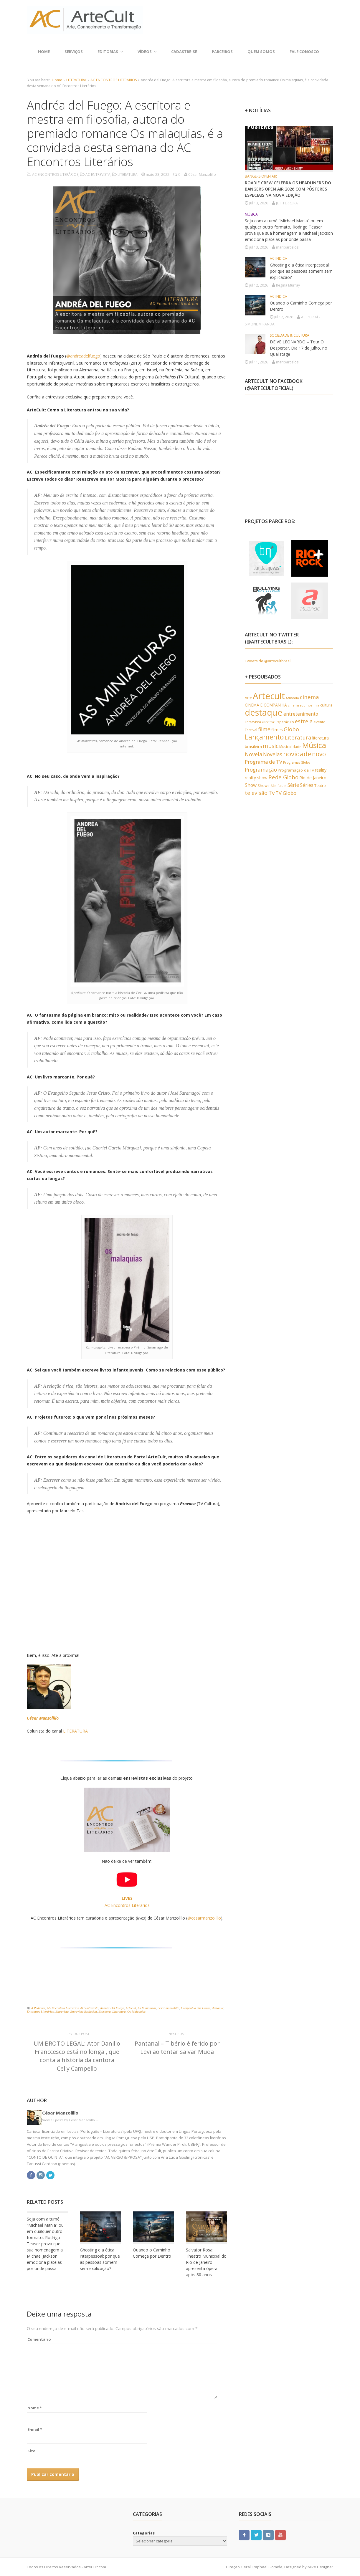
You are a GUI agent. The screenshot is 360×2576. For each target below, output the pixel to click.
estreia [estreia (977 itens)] (304, 721)
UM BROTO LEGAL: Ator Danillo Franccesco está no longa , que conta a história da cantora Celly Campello (77, 2055)
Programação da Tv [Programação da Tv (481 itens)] (296, 770)
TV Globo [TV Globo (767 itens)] (285, 793)
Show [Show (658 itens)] (251, 785)
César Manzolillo (43, 1718)
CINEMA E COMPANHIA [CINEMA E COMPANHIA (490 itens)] (266, 705)
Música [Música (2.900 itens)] (314, 745)
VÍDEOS (147, 51)
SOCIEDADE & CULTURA (289, 335)
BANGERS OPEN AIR (261, 176)
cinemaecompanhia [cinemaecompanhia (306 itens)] (303, 705)
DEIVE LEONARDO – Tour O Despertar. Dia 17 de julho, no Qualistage (298, 348)
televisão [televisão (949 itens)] (256, 792)
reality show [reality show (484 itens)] (256, 777)
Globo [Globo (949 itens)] (291, 729)
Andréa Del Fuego (112, 2008)
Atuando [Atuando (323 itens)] (292, 698)
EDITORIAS (110, 51)
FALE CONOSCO (304, 51)
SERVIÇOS (74, 51)
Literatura (118, 2011)
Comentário (39, 2339)
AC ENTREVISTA (97, 174)
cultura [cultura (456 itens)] (326, 705)
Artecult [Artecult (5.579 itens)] (269, 696)
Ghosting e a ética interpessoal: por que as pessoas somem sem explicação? (301, 271)
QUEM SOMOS (261, 51)
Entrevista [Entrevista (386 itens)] (253, 721)
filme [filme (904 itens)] (264, 729)
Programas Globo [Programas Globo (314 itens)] (296, 762)
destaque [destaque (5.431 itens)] (264, 712)
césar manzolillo (168, 2008)
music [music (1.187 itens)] (270, 746)
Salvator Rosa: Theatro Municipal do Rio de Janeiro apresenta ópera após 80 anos (206, 2262)
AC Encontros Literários (63, 2008)
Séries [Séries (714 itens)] (306, 785)
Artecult (130, 2008)
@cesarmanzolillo (204, 1918)
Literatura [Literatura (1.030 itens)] (298, 737)
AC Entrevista (89, 2008)
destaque (218, 2008)
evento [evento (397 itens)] (319, 721)
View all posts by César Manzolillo (70, 2120)
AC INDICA (278, 258)
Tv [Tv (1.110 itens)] (271, 793)
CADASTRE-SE (184, 51)
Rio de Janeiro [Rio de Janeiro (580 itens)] (312, 777)
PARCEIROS (222, 51)
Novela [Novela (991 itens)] (253, 754)
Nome (34, 2407)
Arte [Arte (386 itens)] (248, 697)
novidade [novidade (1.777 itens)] (297, 754)
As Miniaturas (147, 2008)
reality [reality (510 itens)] (320, 770)
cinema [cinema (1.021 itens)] (309, 697)
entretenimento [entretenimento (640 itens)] (300, 714)
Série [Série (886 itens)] (293, 784)
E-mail (34, 2429)
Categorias (144, 2533)
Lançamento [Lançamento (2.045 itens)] (264, 737)
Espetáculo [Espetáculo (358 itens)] (284, 721)
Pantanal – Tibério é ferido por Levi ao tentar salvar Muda (177, 2047)
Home (44, 51)
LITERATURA (76, 79)
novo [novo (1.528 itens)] (319, 754)
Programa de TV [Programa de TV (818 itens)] (263, 761)
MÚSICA (251, 214)
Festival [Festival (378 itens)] (251, 729)
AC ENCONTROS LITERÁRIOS (113, 79)
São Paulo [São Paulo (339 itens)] (278, 785)
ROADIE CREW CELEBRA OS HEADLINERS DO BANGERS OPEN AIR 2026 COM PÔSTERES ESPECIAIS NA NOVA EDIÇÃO (288, 189)
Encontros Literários (40, 2011)
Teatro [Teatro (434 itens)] (320, 785)
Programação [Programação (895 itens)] (261, 769)
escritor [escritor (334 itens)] (268, 722)
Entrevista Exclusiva (83, 2011)
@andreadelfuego (83, 356)
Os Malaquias (136, 2011)
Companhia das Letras (195, 2008)
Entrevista (62, 2011)
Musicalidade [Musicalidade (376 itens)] (290, 746)
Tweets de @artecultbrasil (268, 661)
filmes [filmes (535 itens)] (277, 729)
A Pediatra (38, 2008)
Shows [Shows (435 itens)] (263, 785)
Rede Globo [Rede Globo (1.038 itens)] (283, 777)
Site (31, 2450)
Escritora (104, 2011)
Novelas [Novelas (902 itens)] (272, 754)
